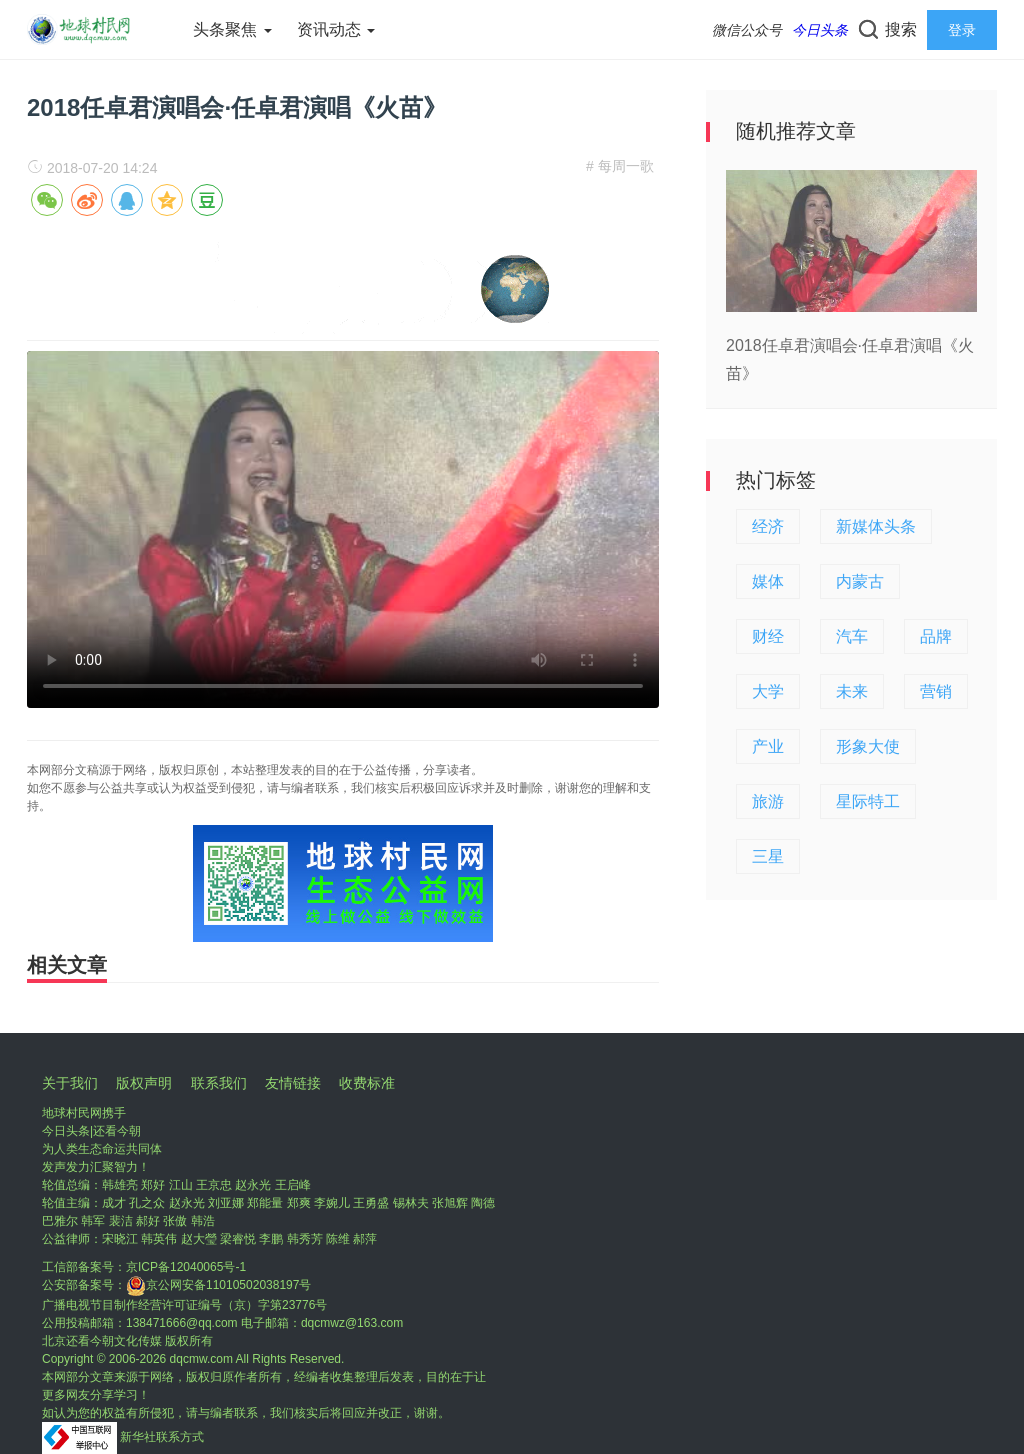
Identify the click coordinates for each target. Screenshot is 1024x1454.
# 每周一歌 (620, 166)
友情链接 (293, 1083)
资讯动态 (336, 29)
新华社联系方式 (162, 1437)
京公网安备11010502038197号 (218, 1285)
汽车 (852, 636)
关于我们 (70, 1083)
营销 (936, 691)
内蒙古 (860, 581)
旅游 (768, 801)
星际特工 (868, 801)
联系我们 (219, 1083)
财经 (768, 636)
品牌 (936, 636)
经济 (768, 526)
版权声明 (144, 1083)
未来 (852, 691)
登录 (962, 30)
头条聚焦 (232, 29)
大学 (768, 691)
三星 (768, 856)
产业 (768, 746)
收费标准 (367, 1083)
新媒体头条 (876, 526)
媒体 (768, 581)
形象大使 (868, 746)
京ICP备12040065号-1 (186, 1267)
